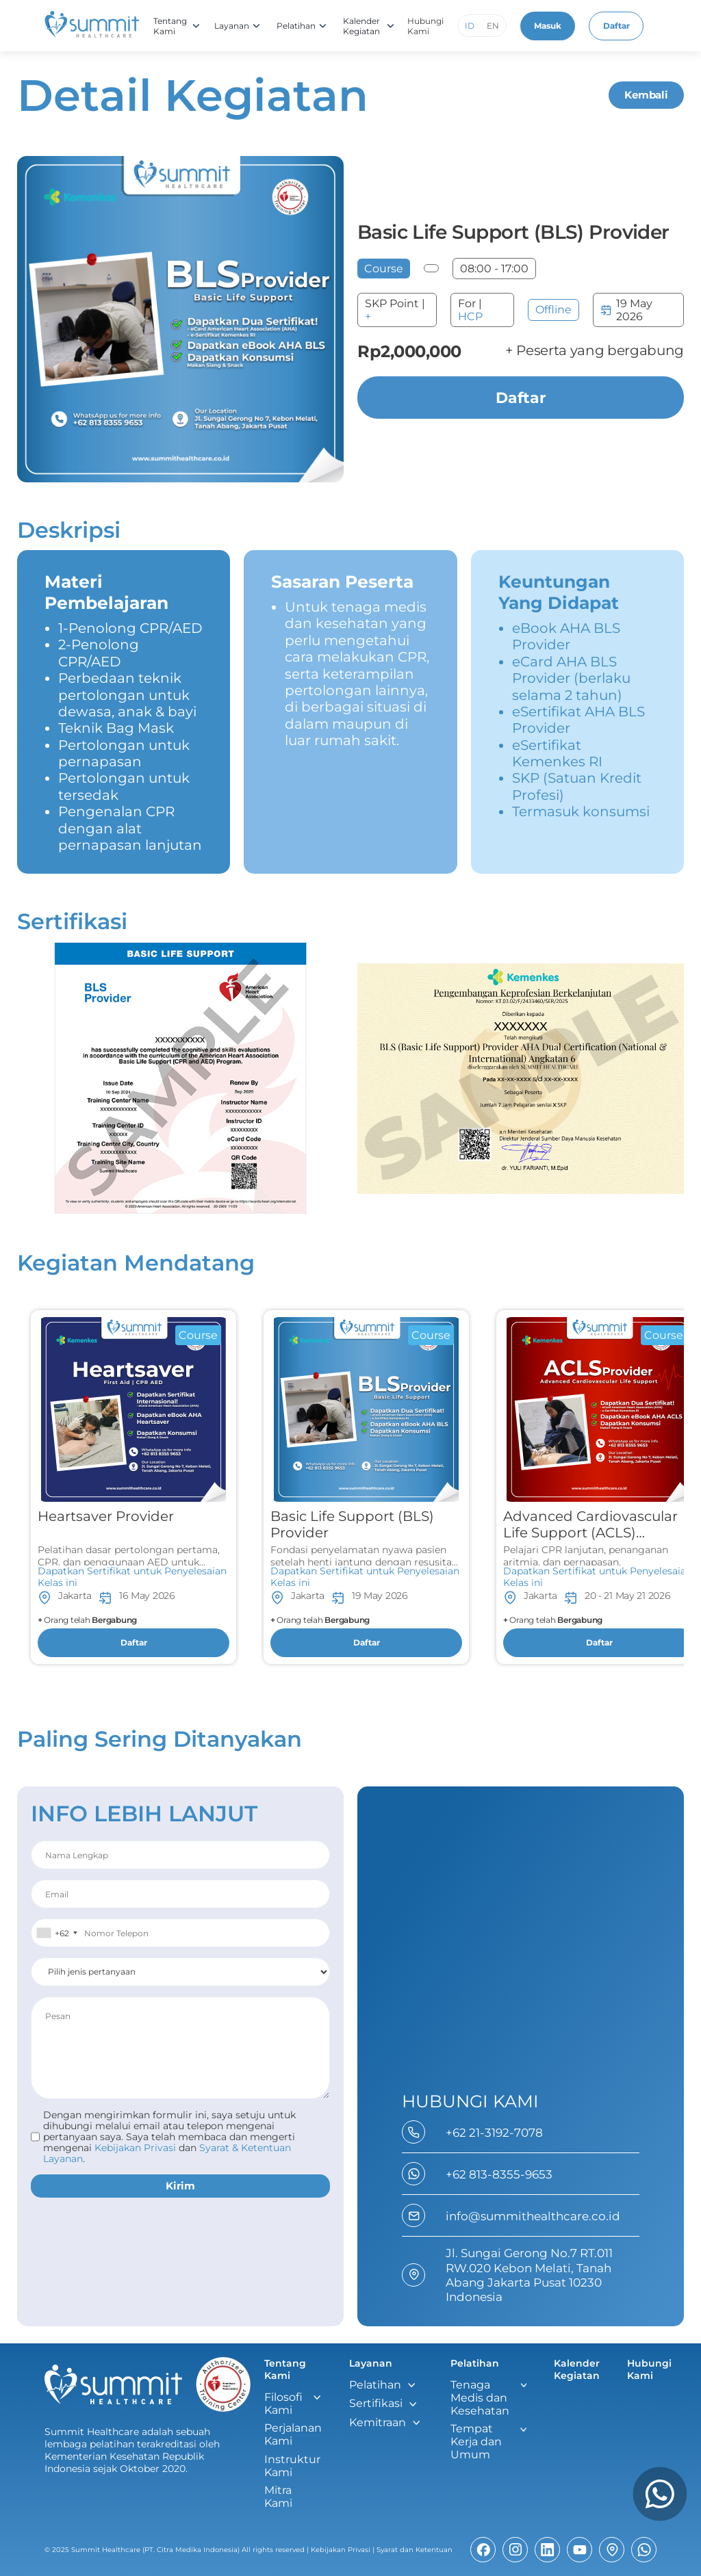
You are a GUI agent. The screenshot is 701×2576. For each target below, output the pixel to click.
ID (470, 26)
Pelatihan (296, 26)
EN (493, 26)
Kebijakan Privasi (340, 2549)
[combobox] (56, 1933)
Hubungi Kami (426, 26)
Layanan (232, 26)
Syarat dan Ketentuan (415, 2549)
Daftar (617, 26)
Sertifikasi (376, 2403)
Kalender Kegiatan (362, 26)
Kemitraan (377, 2422)
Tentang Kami (171, 26)
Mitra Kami (278, 2497)
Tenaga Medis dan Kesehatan (479, 2397)
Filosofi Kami (283, 2404)
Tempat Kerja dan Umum (476, 2441)
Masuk (548, 26)
